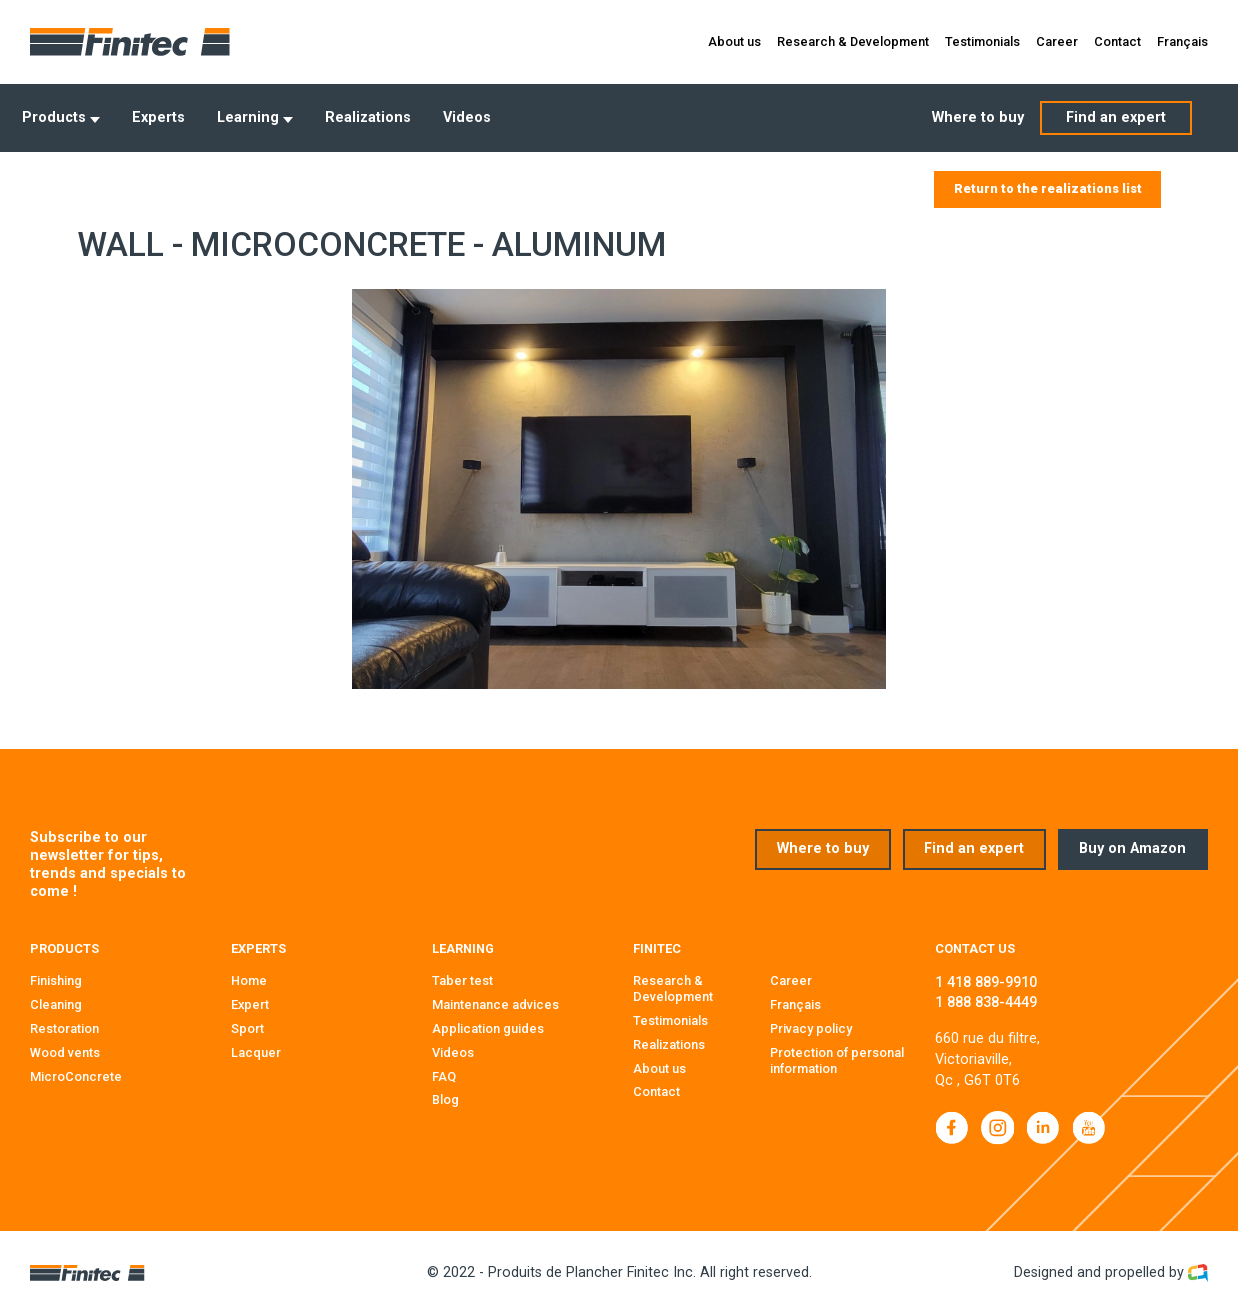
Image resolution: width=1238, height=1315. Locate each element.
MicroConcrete (76, 1075)
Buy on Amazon (1132, 848)
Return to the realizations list (1048, 188)
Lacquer (256, 1052)
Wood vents (65, 1052)
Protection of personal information (837, 1060)
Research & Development (853, 41)
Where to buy (978, 117)
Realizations (368, 117)
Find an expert (1116, 117)
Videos (467, 117)
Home (249, 980)
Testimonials (982, 41)
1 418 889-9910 (986, 982)
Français (1182, 41)
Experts (158, 117)
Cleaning (56, 1004)
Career (1057, 41)
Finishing (56, 980)
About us (734, 41)
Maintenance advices (495, 1004)
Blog (445, 1099)
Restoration (64, 1028)
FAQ (444, 1075)
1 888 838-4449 (986, 1002)
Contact (1117, 41)
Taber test (462, 980)
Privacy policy (811, 1028)
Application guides (488, 1028)
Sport (247, 1028)
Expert (250, 1004)
